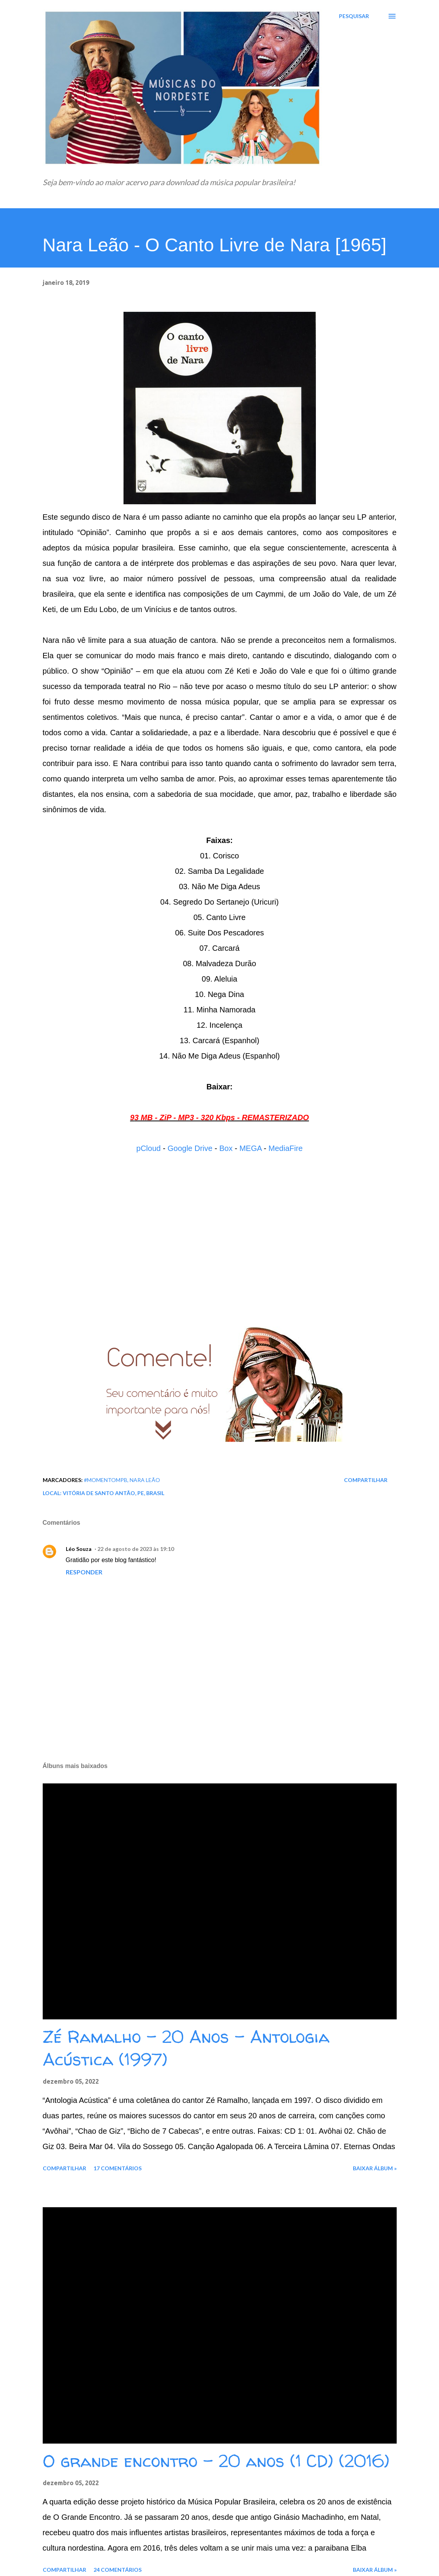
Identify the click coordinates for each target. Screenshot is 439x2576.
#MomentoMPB (105, 1480)
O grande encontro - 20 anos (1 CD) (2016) (216, 2460)
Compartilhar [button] (365, 1480)
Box (225, 1148)
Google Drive (189, 1148)
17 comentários (117, 2168)
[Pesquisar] (354, 16)
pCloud (148, 1148)
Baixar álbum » (375, 2168)
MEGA (250, 1148)
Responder (84, 1572)
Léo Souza (79, 1549)
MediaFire (286, 1148)
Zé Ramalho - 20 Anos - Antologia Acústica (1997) (186, 2048)
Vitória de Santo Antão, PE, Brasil (113, 1493)
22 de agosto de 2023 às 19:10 (135, 1549)
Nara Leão (145, 1480)
